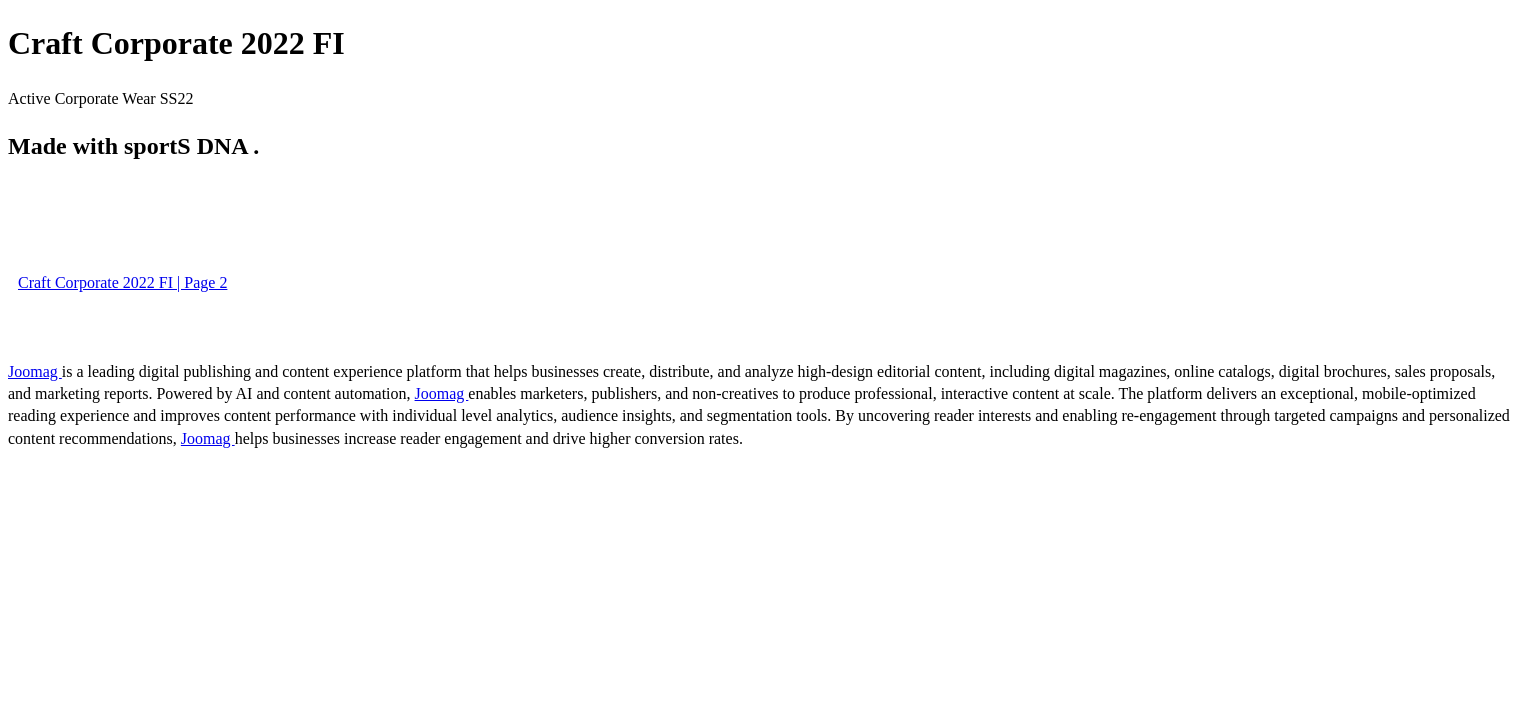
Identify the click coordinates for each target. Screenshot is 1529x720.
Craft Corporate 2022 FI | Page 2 (122, 282)
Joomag (35, 371)
